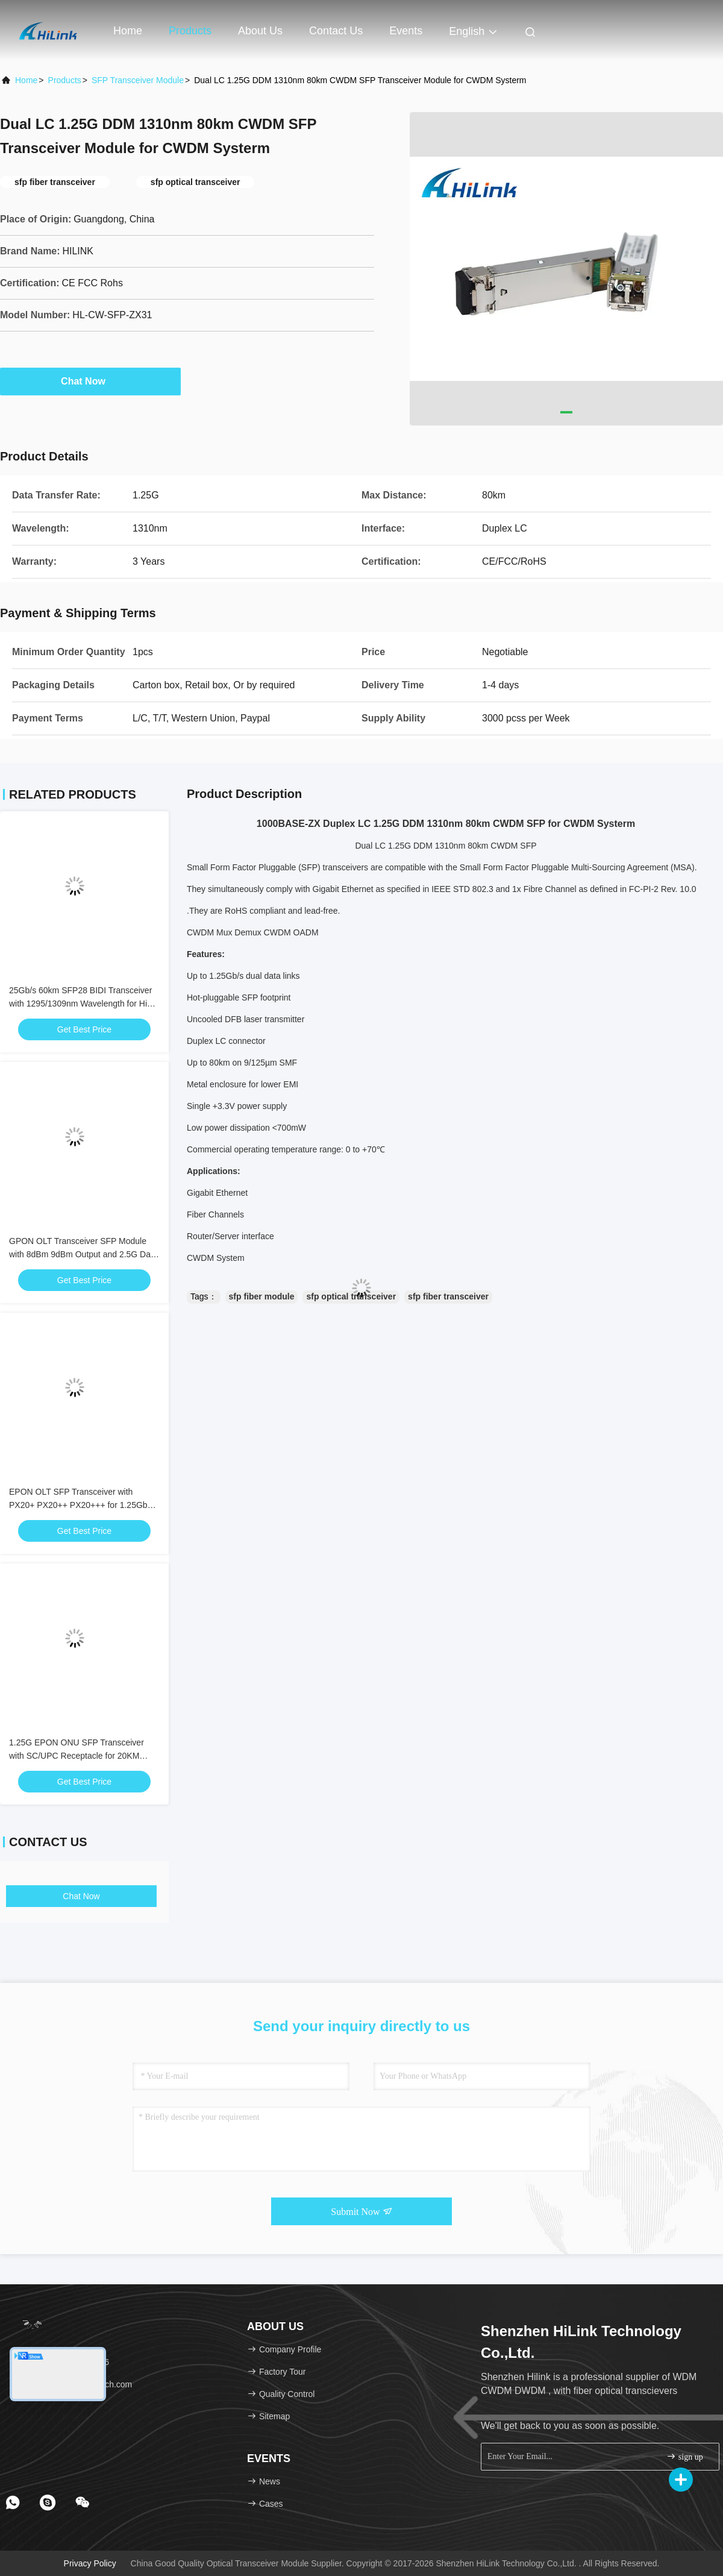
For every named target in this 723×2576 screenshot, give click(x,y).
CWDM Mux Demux (224, 932)
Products (190, 31)
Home (127, 31)
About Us (260, 31)
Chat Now (90, 381)
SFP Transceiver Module (138, 80)
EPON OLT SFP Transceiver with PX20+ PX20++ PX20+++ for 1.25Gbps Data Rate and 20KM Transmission (82, 1505)
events (405, 31)
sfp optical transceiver (351, 1296)
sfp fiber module (262, 1296)
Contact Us (336, 31)
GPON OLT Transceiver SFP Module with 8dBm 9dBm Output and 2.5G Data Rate (83, 1254)
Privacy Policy (90, 2563)
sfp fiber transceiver (448, 1296)
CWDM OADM (291, 932)
